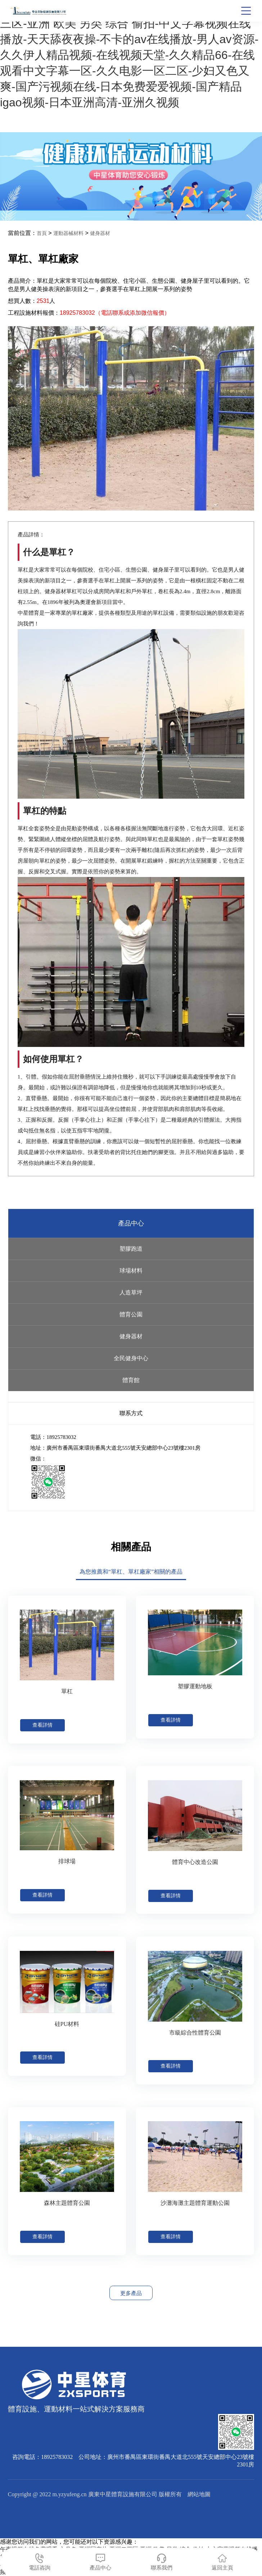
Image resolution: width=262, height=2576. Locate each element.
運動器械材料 (68, 233)
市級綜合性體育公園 (195, 2033)
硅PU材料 (67, 2024)
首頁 (42, 233)
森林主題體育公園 (67, 2203)
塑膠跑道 (131, 1249)
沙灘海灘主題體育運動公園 (195, 2203)
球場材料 (131, 1271)
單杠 (67, 1691)
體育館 (131, 1380)
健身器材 (100, 233)
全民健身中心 (131, 1358)
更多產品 (131, 2293)
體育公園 (131, 1314)
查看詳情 (42, 1725)
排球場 (67, 1861)
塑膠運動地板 (195, 1686)
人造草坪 (131, 1292)
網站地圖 (199, 2494)
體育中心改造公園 (195, 1862)
